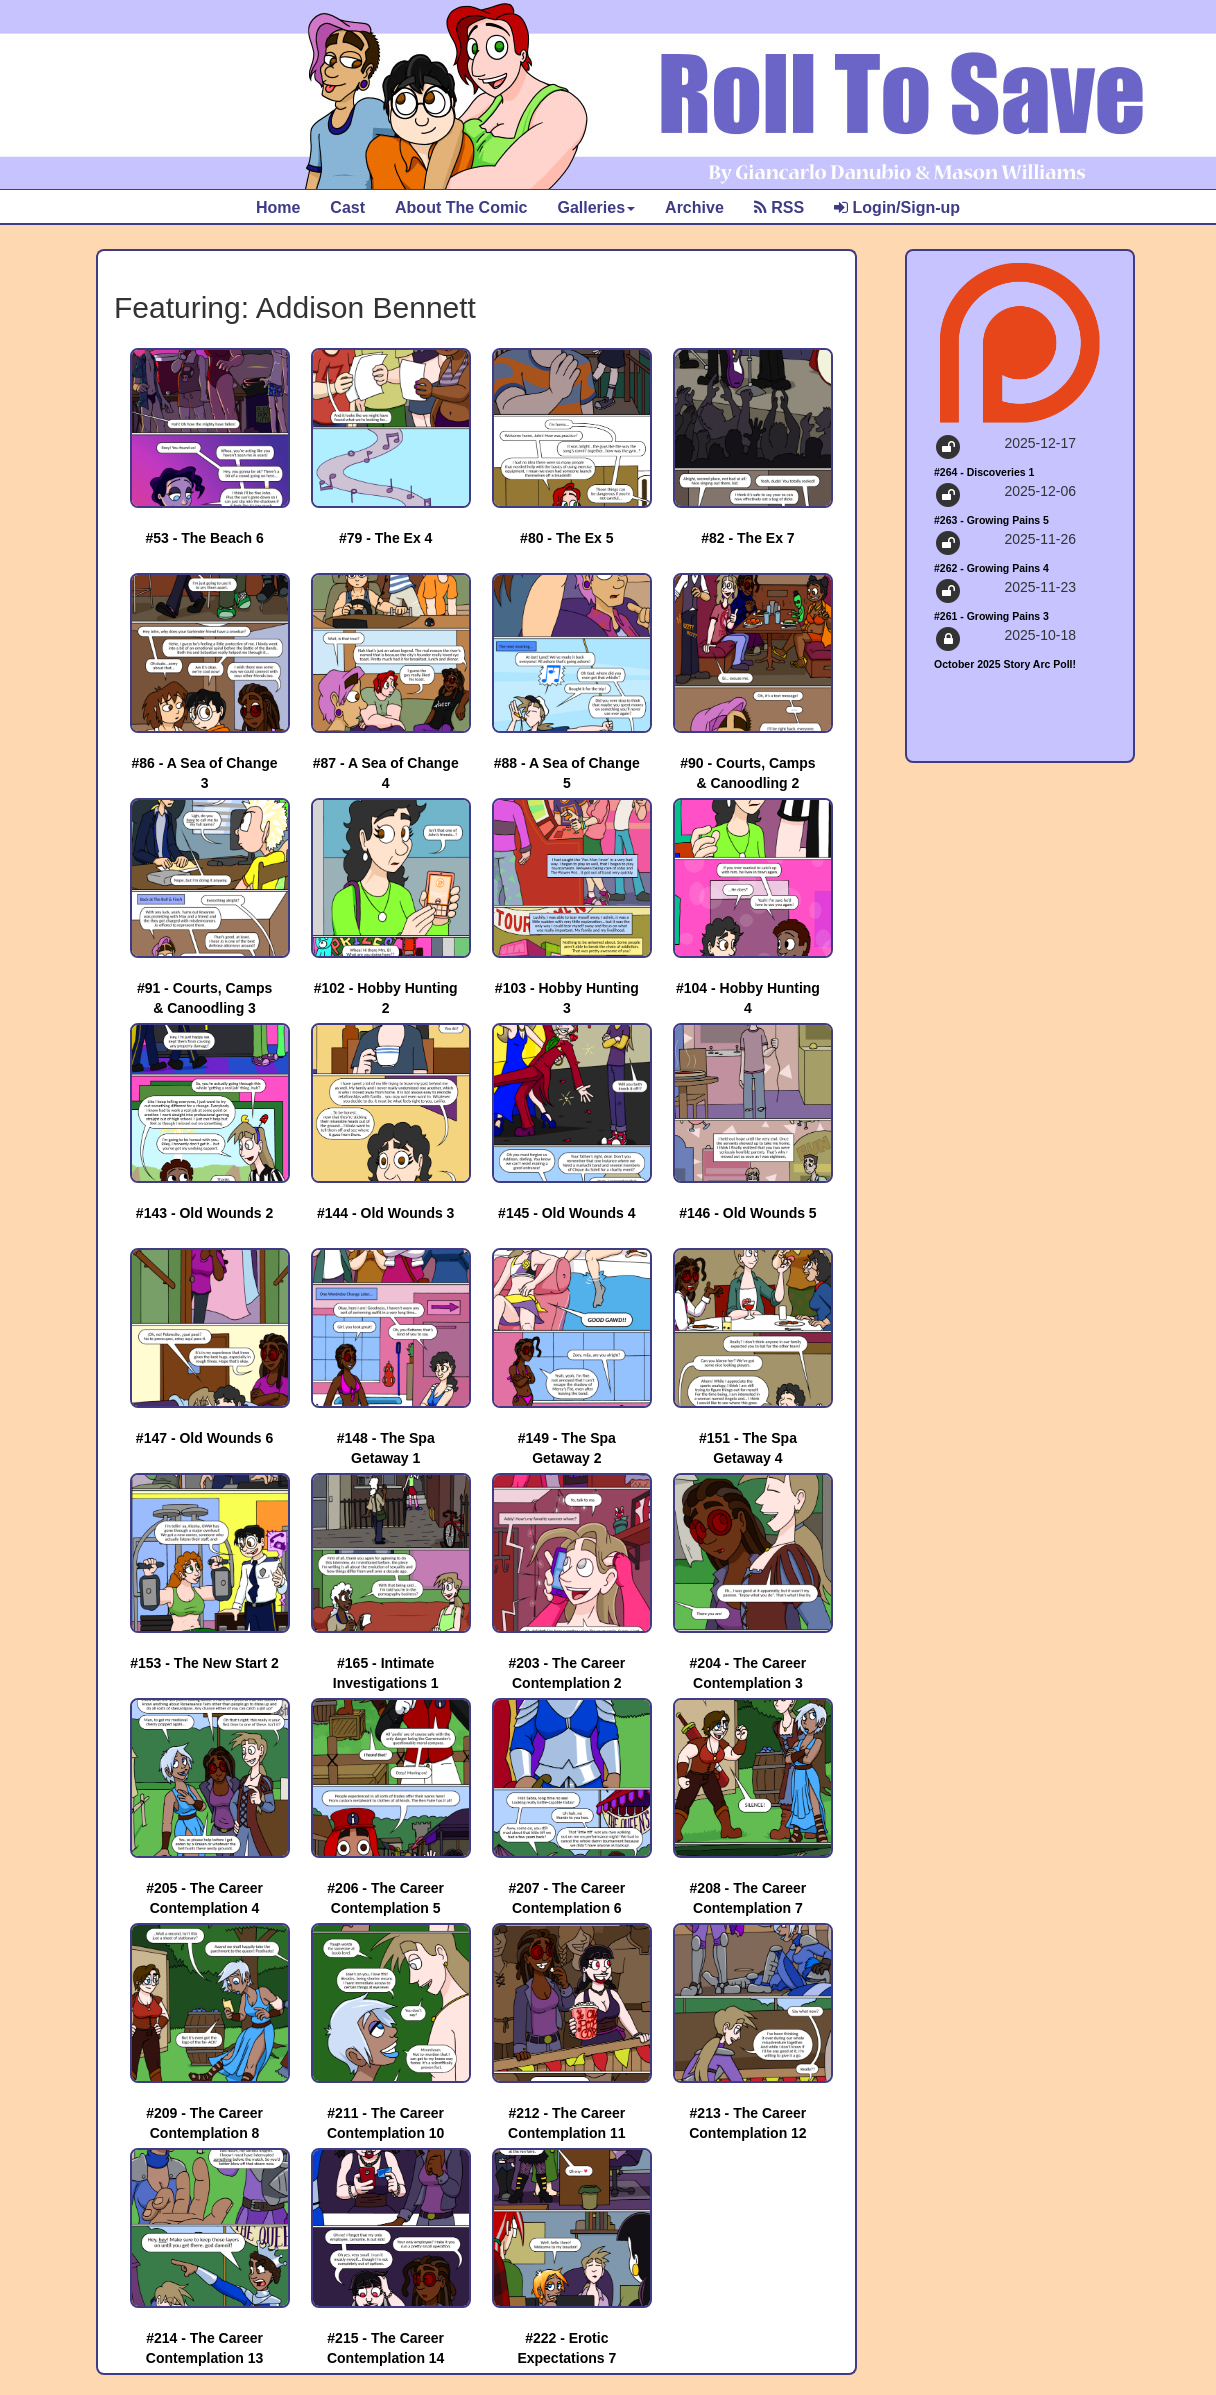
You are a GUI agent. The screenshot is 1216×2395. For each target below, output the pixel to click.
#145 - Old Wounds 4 (566, 1213)
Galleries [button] (596, 207)
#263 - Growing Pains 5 (991, 520)
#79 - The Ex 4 (385, 538)
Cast (347, 207)
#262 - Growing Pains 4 (991, 568)
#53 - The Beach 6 (204, 538)
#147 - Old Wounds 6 (204, 1438)
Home (278, 207)
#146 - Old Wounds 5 (747, 1213)
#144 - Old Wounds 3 (385, 1213)
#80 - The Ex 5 (566, 538)
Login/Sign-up (897, 207)
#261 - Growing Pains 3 (991, 616)
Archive (694, 207)
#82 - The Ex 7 (747, 538)
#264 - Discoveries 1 (984, 472)
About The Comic (461, 207)
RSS (779, 207)
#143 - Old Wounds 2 (204, 1213)
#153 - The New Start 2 (204, 1663)
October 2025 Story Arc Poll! (1005, 664)
